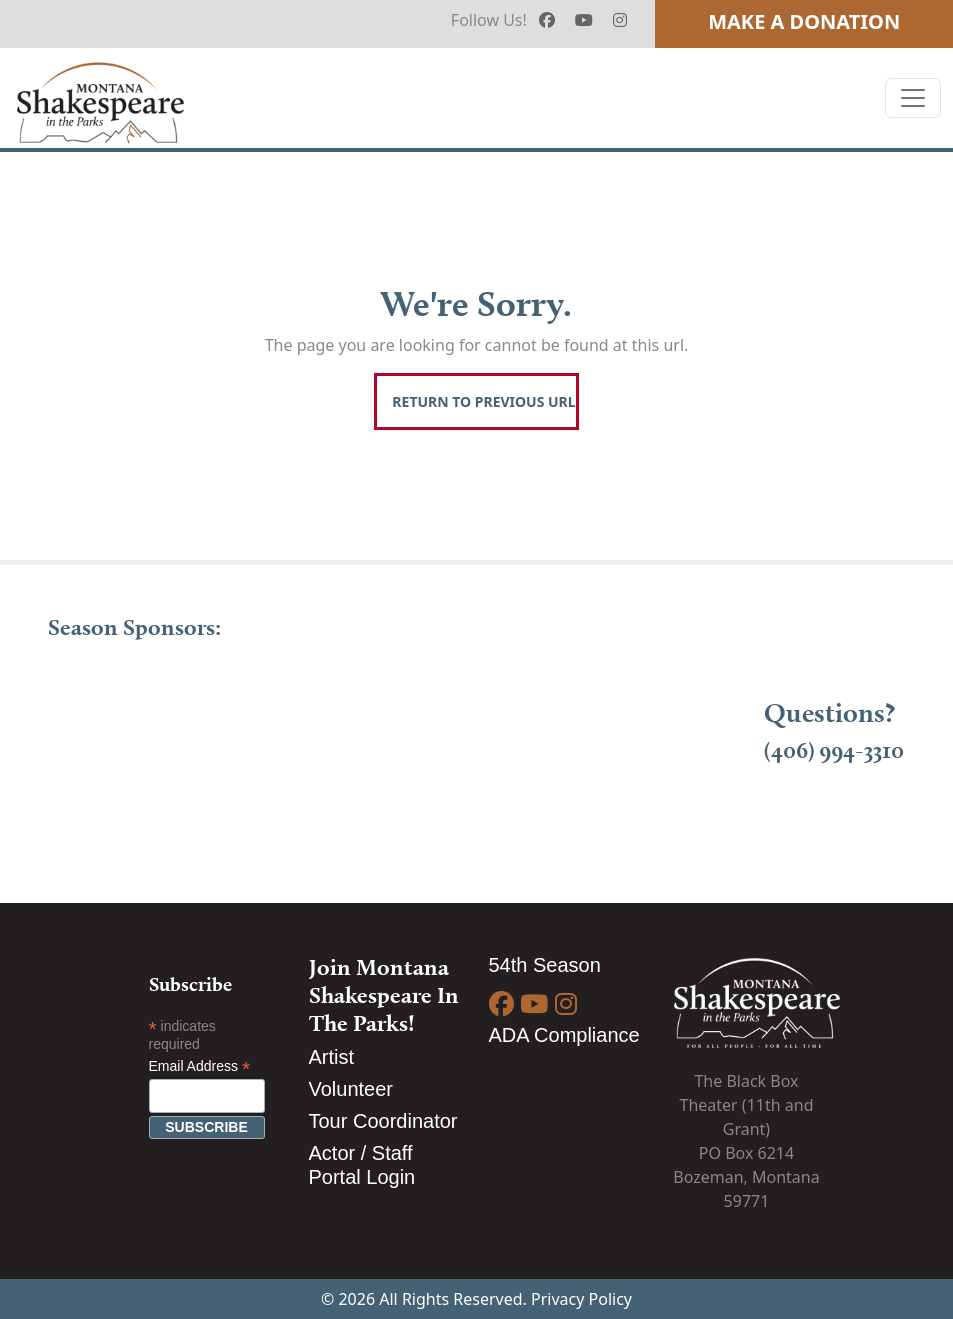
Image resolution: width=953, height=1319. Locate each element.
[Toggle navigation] (913, 98)
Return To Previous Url (483, 401)
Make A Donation (804, 21)
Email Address (200, 1066)
